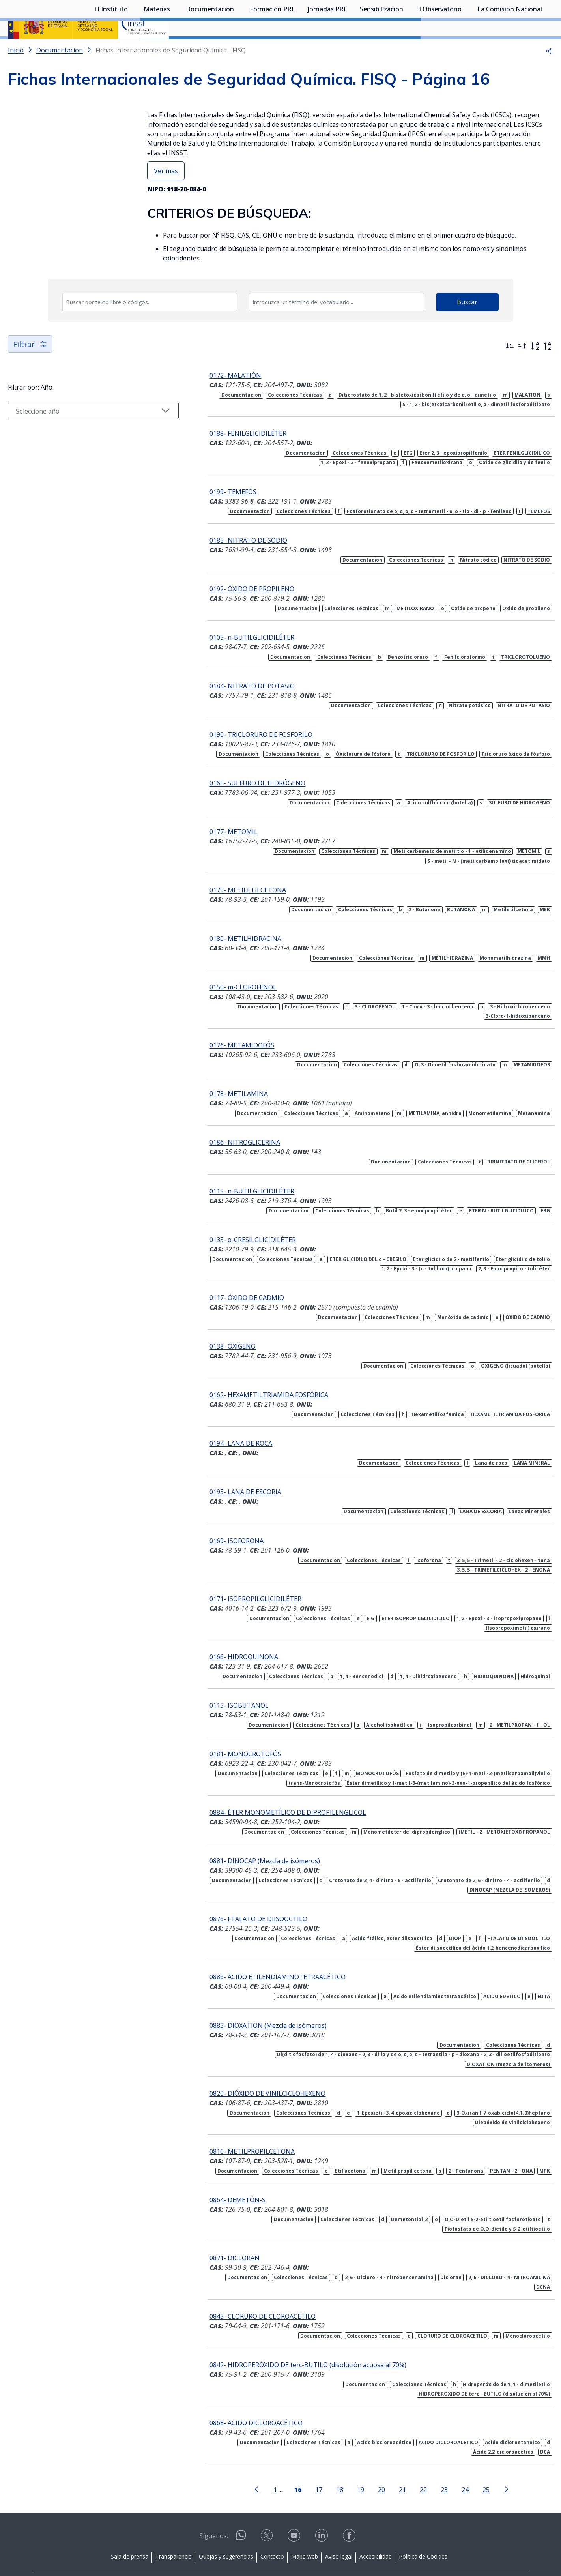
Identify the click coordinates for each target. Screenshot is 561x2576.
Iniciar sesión (523, 17)
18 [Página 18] (321, 2463)
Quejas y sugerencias (226, 2529)
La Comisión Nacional (509, 49)
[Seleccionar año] (75, 431)
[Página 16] (280, 2462)
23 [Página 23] (426, 2463)
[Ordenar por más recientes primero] (509, 367)
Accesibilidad (375, 2529)
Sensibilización (381, 49)
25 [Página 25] (468, 2463)
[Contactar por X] (267, 2511)
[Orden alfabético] (534, 367)
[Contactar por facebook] (350, 2511)
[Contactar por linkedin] (322, 2511)
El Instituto (111, 49)
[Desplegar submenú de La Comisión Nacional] (546, 48)
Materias (157, 49)
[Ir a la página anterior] (238, 2462)
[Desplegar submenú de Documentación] (238, 48)
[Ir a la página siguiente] (488, 2462)
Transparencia (173, 2529)
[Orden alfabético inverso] (547, 367)
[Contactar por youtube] (295, 2511)
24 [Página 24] (447, 2463)
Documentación (210, 49)
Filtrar (30, 365)
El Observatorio (439, 49)
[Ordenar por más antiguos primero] (522, 367)
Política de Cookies (423, 2529)
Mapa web (304, 2529)
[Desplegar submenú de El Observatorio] (465, 48)
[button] (549, 71)
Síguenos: (213, 2509)
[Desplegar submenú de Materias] (174, 48)
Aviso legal (338, 2529)
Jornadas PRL (327, 49)
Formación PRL (272, 49)
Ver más (166, 191)
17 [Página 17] (301, 2463)
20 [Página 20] (363, 2463)
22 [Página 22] (405, 2463)
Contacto (272, 2529)
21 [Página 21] (384, 2463)
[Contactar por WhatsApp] (241, 2511)
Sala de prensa (129, 2529)
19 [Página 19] (342, 2463)
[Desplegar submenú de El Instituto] (132, 48)
